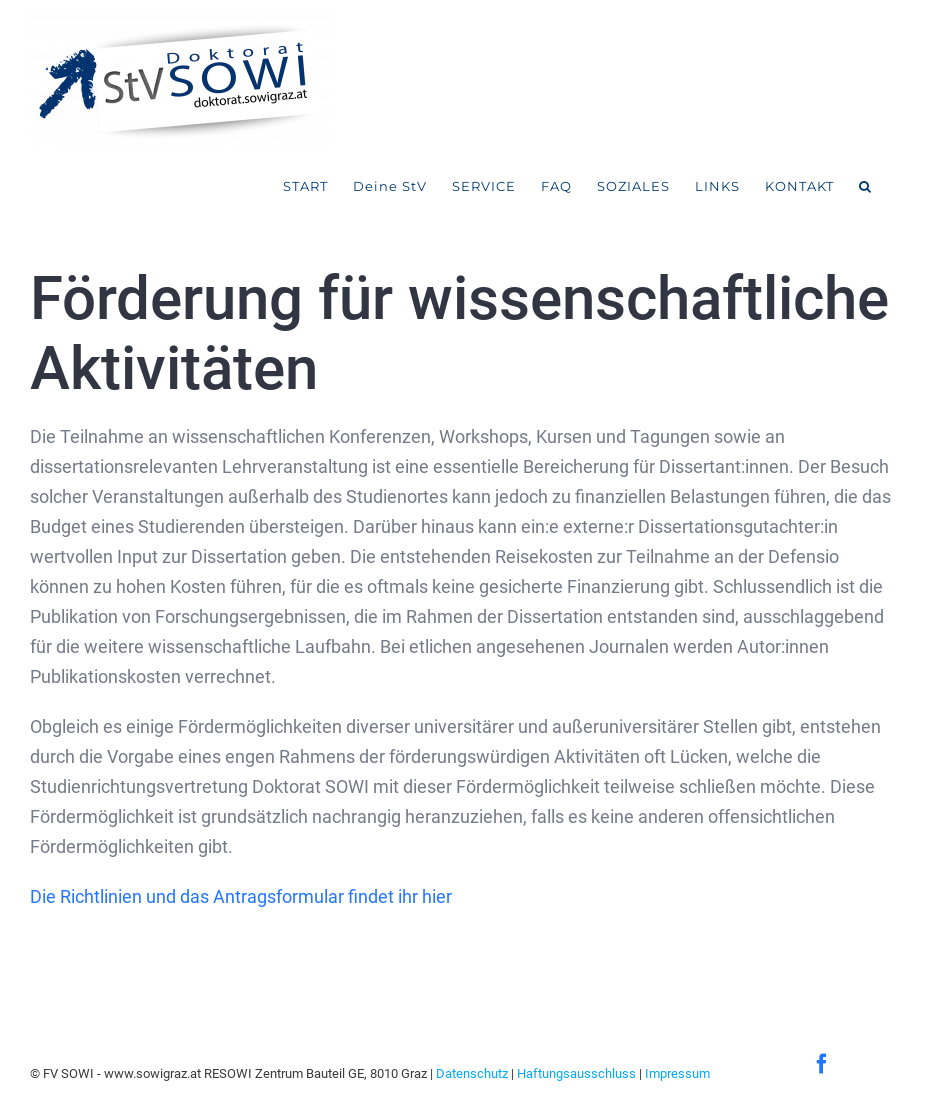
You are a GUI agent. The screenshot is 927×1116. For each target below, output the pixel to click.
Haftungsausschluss (576, 1073)
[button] (865, 187)
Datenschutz (472, 1073)
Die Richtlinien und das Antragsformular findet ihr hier (241, 896)
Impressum (677, 1073)
